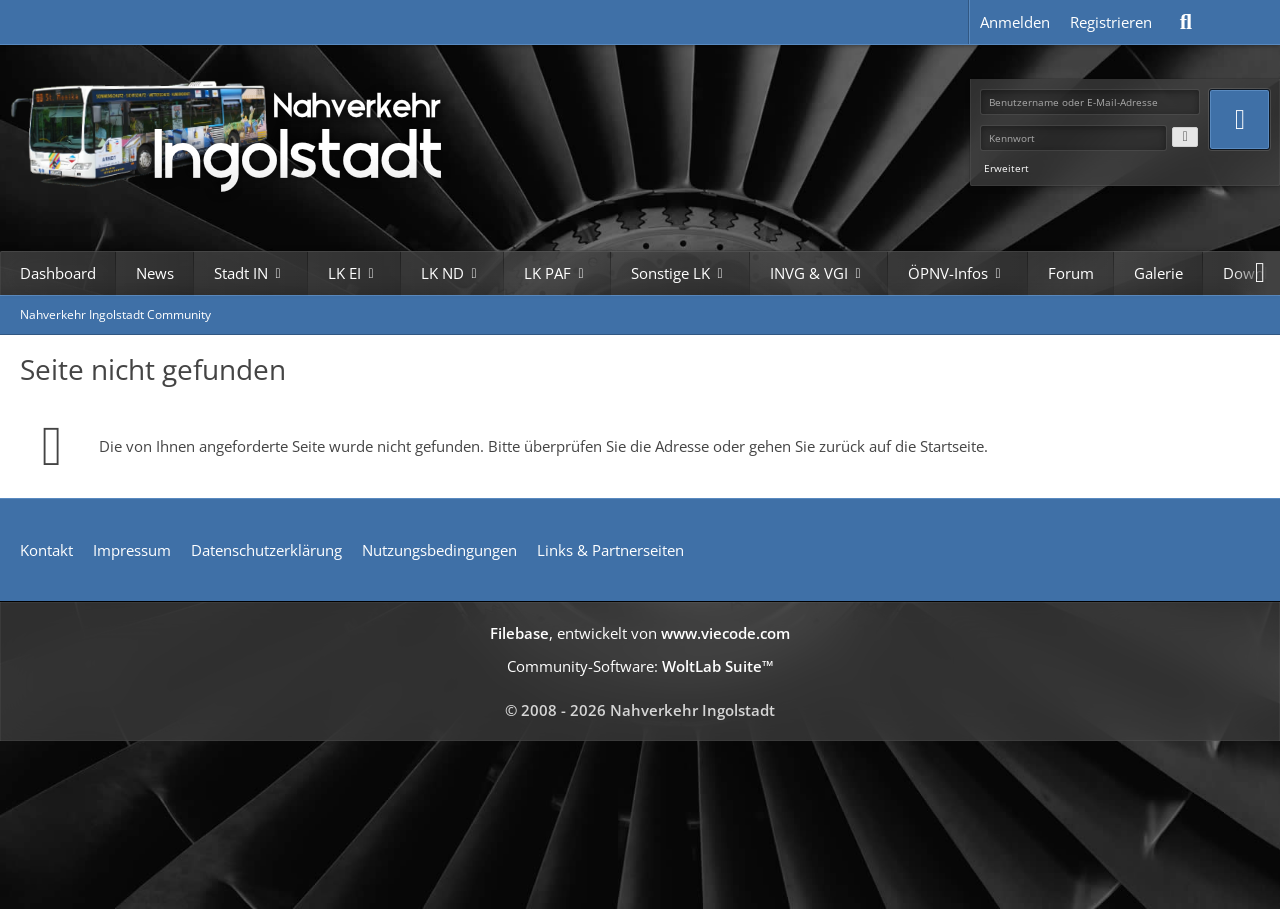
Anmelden (1015, 22)
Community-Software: (640, 666)
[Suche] (1186, 22)
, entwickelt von (640, 633)
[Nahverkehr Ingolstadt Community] (250, 132)
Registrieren (1111, 22)
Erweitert (1006, 168)
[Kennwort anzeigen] (1185, 137)
